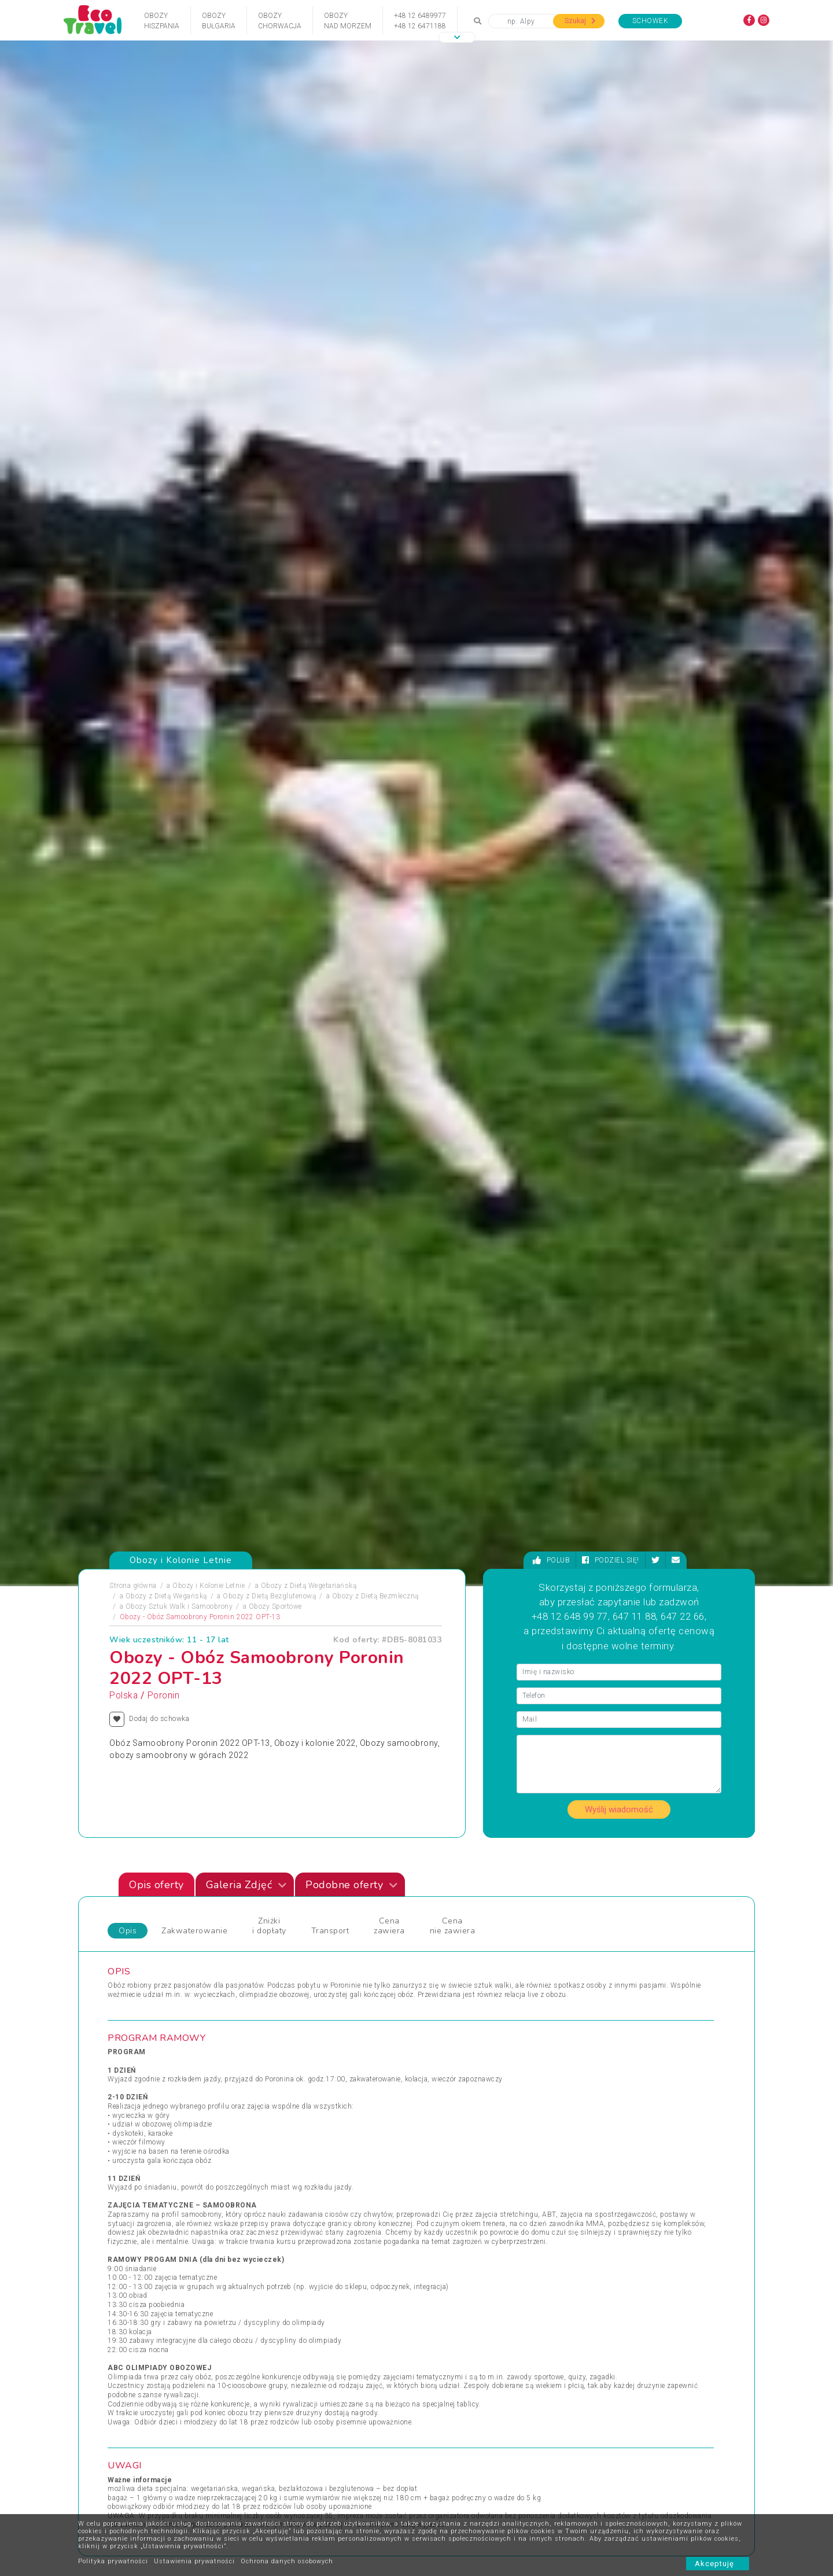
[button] (457, 37)
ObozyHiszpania (161, 21)
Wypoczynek (600, 2068)
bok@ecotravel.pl (710, 2403)
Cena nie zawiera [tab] (453, 775)
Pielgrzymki (135, 2054)
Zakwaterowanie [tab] (194, 780)
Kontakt (265, 2507)
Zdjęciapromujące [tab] (116, 1506)
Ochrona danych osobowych (287, 2561)
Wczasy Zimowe (452, 2040)
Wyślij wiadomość (619, 659)
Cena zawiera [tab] (389, 775)
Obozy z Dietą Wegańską (166, 445)
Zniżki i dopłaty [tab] (269, 775)
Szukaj (580, 21)
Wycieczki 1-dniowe (457, 2082)
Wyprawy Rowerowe (612, 2040)
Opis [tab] (128, 780)
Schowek (650, 21)
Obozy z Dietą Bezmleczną (375, 445)
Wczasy (129, 2096)
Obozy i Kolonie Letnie (208, 435)
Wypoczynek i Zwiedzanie (622, 2026)
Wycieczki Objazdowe (615, 2013)
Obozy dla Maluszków (307, 2026)
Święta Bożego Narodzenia (314, 2082)
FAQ (345, 2507)
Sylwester (287, 2068)
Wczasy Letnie (449, 2026)
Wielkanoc (442, 2068)
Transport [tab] (330, 780)
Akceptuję (717, 2563)
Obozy (127, 2013)
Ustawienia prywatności (194, 2561)
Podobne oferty (351, 734)
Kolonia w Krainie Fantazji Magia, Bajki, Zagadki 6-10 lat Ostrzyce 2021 (300, 1744)
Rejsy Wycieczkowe (302, 2054)
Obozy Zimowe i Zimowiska (162, 2040)
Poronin (164, 545)
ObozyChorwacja (279, 21)
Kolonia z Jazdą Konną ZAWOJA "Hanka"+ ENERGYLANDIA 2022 (632, 1744)
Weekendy (441, 2054)
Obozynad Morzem (347, 21)
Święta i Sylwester (300, 2096)
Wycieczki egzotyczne (460, 2096)
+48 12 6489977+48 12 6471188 (420, 21)
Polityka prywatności (113, 2561)
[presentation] (712, 1591)
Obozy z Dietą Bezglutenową (269, 445)
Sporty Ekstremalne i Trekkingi (166, 2082)
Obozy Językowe (298, 2040)
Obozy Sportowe (275, 456)
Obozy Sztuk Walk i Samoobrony (179, 456)
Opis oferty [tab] (156, 734)
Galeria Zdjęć (246, 734)
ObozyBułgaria (218, 21)
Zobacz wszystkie (669, 1910)
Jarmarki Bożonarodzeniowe (317, 2013)
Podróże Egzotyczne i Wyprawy (167, 2068)
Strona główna (133, 435)
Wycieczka (597, 2054)
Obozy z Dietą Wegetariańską (309, 435)
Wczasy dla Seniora (457, 2013)
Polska (123, 545)
